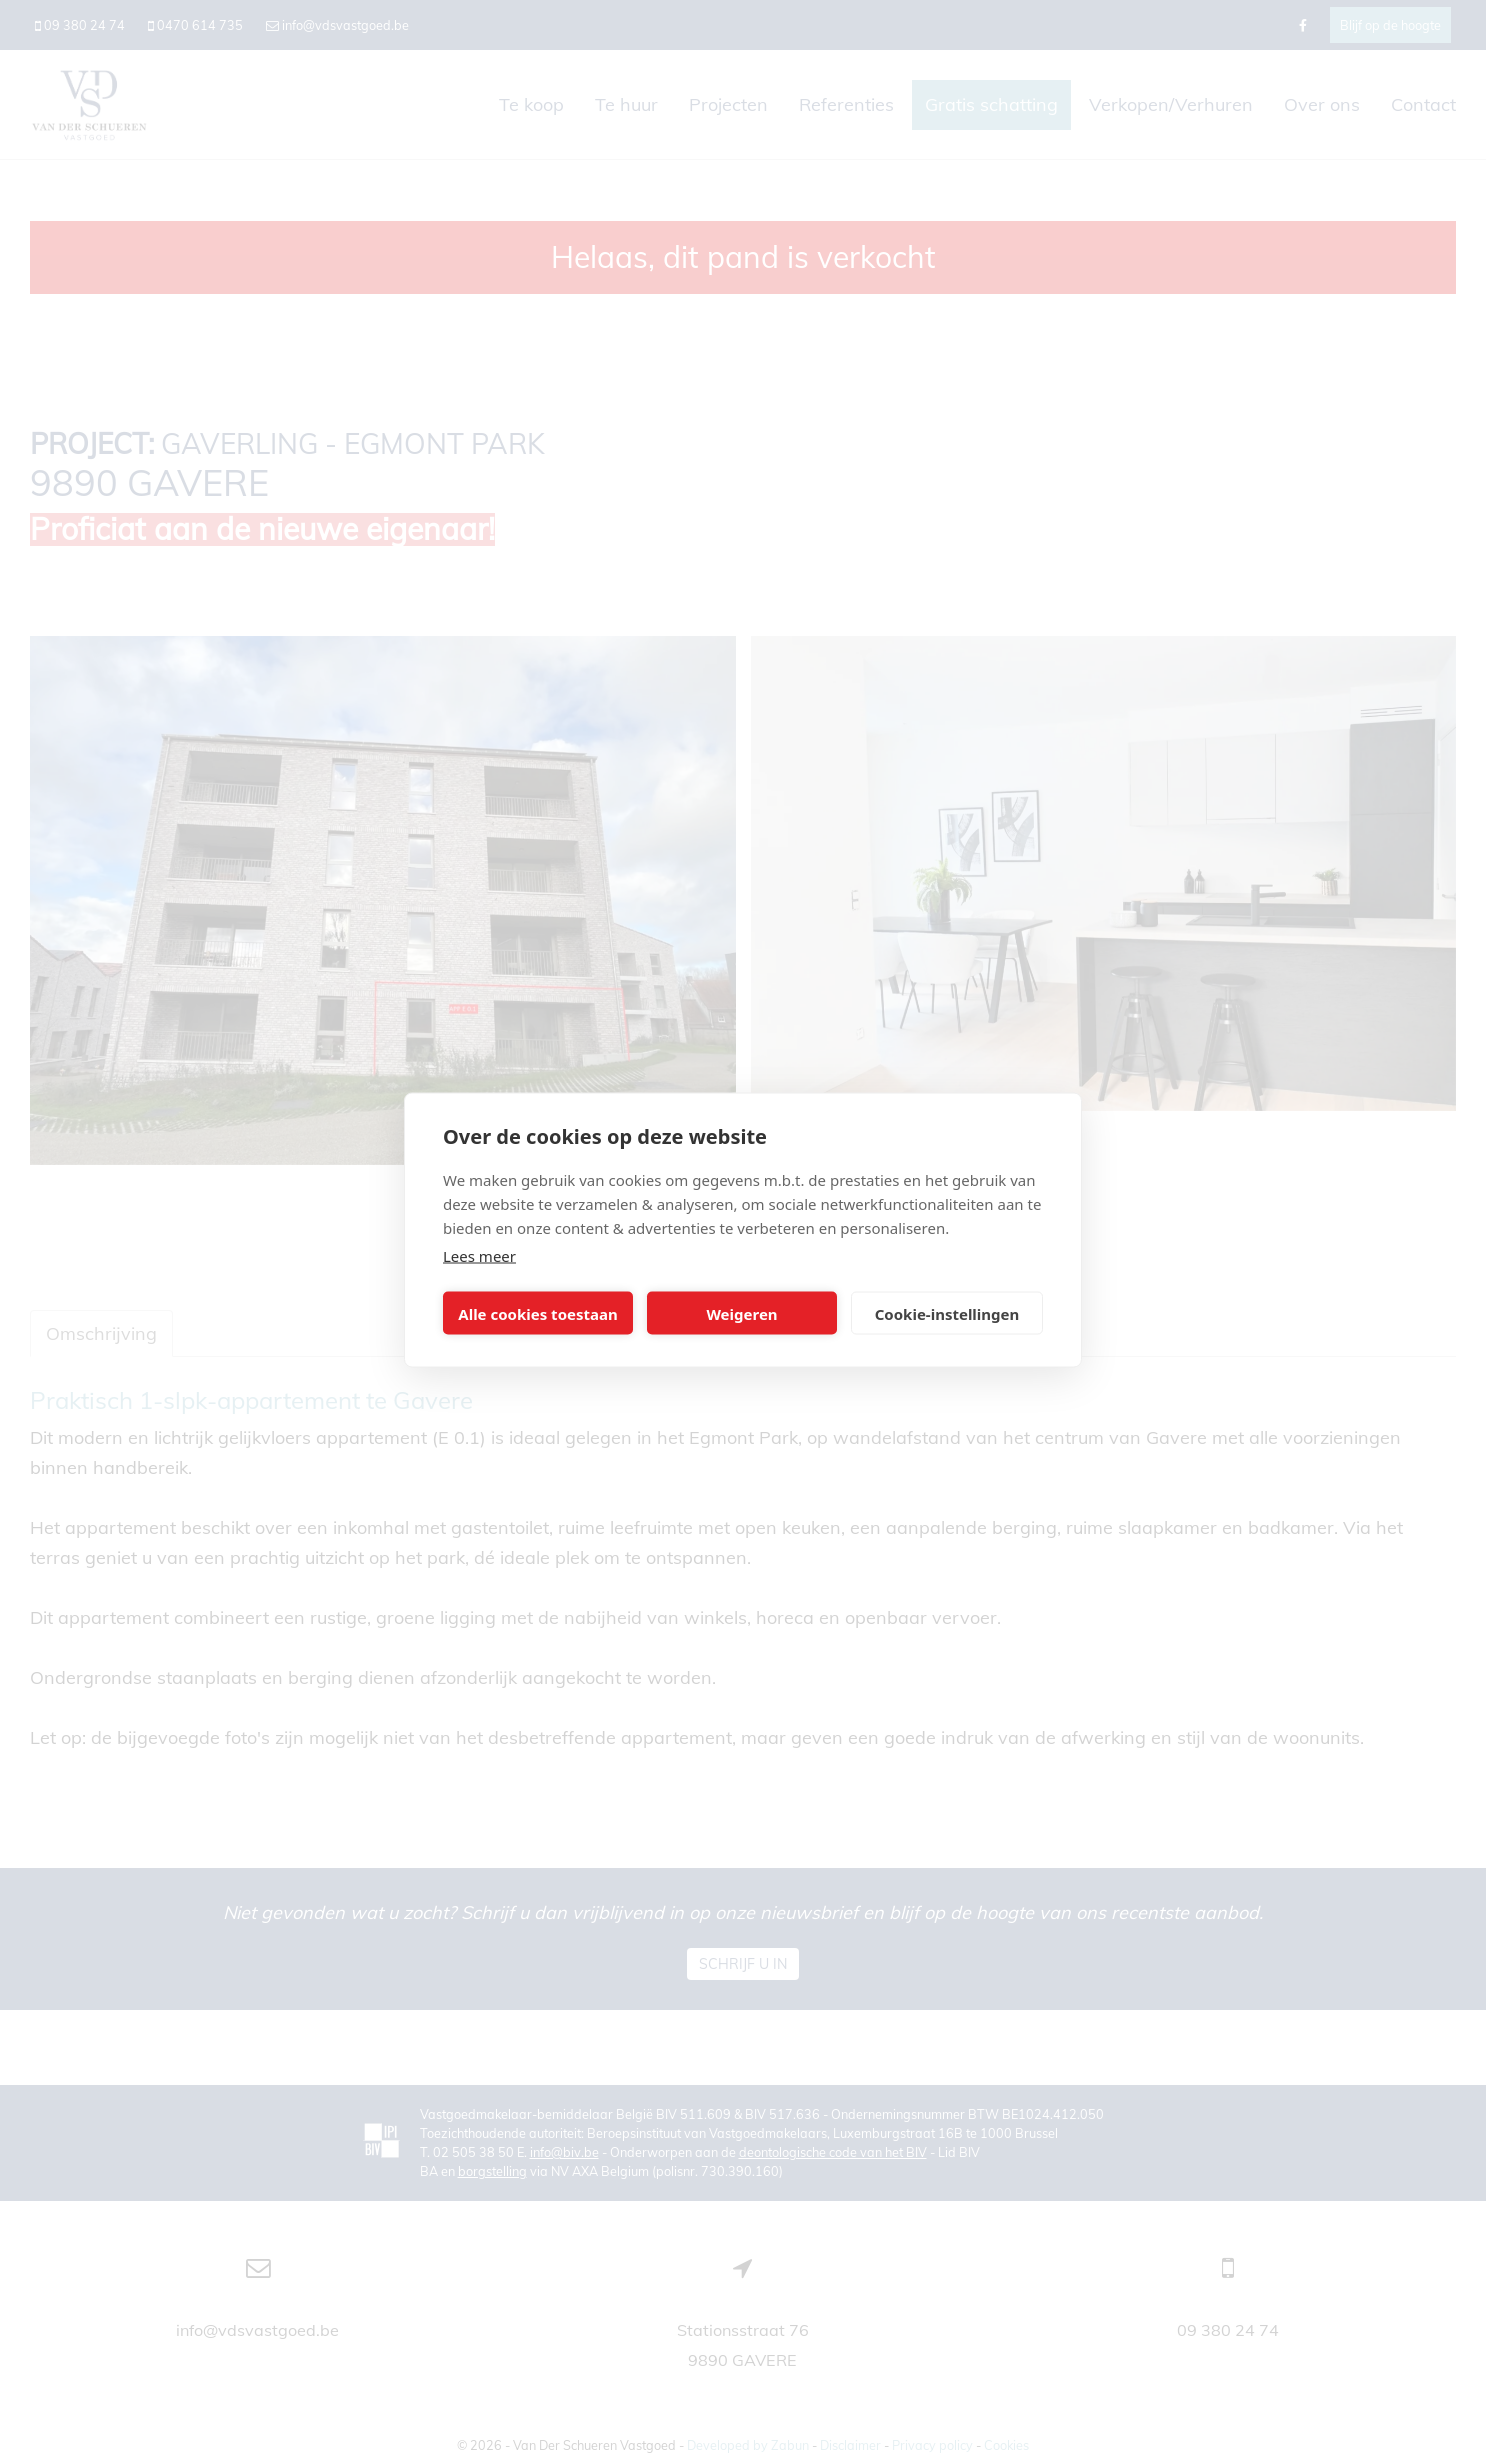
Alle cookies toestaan (537, 1313)
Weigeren (741, 1313)
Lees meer (479, 1256)
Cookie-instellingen (947, 1313)
